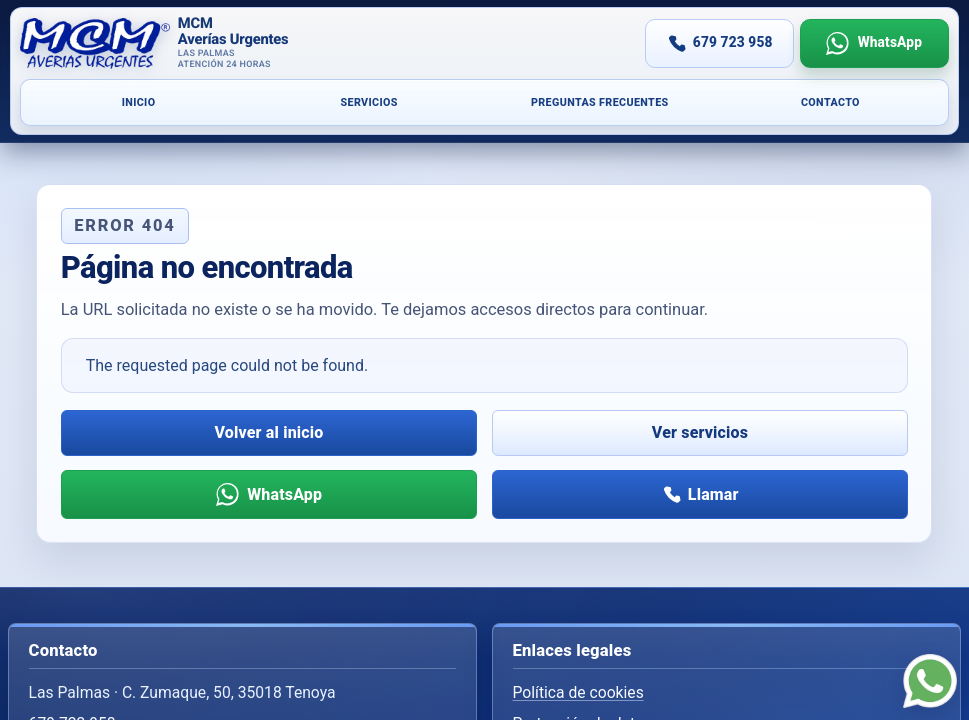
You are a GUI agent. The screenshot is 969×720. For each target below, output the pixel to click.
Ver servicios (700, 432)
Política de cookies (578, 692)
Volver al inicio (269, 432)
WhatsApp (890, 42)
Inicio (139, 102)
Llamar (713, 494)
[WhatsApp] (930, 681)
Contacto (830, 102)
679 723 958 (733, 42)
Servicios (368, 102)
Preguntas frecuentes (600, 102)
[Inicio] (253, 43)
